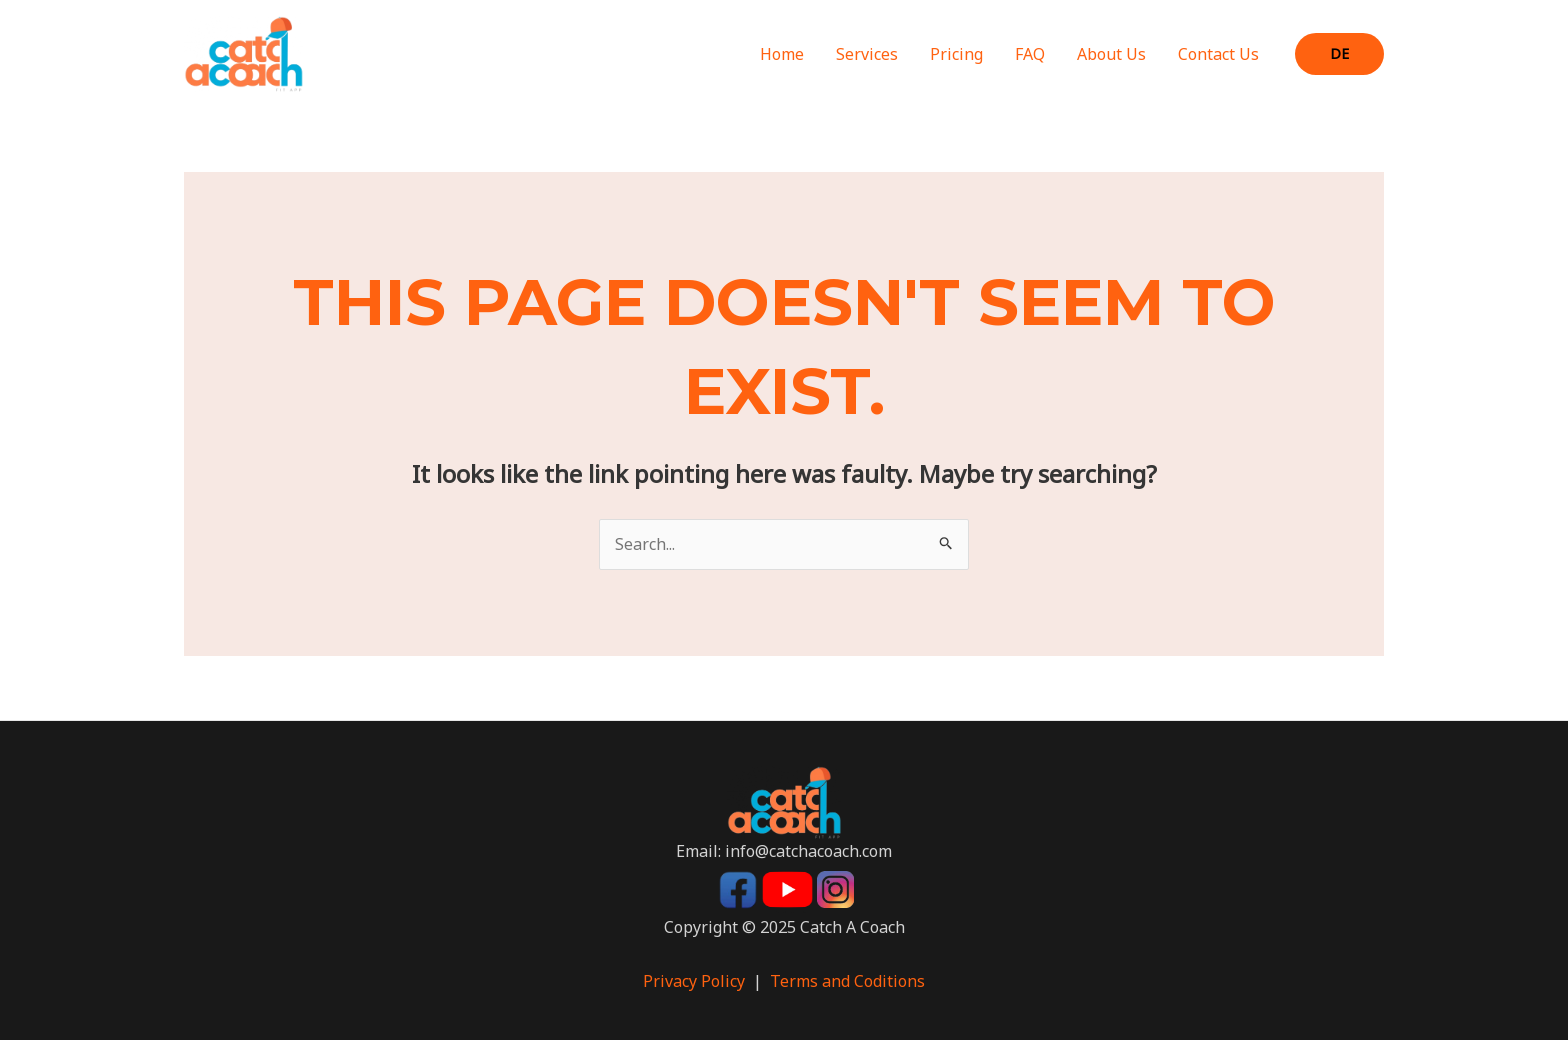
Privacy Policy (694, 981)
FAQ (1030, 54)
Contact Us (1218, 54)
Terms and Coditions (847, 981)
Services (867, 54)
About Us (1111, 54)
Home (782, 54)
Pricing (956, 54)
